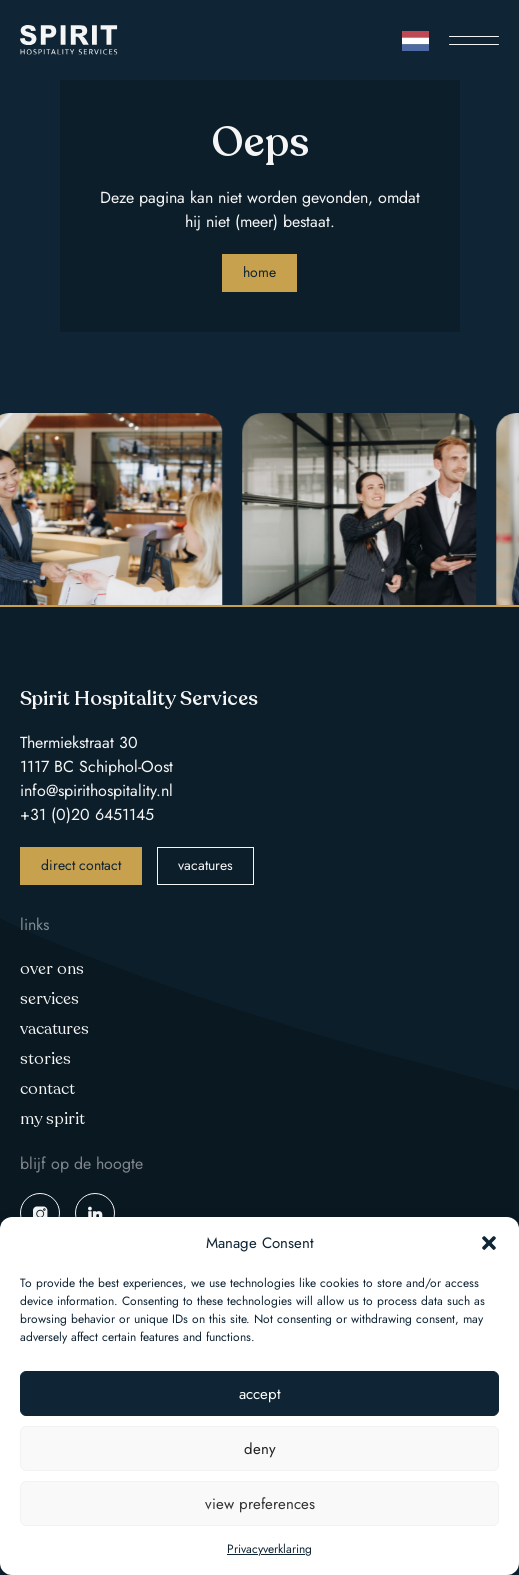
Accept (260, 1394)
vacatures (205, 865)
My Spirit (52, 1119)
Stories (45, 1059)
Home (259, 272)
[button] (489, 1243)
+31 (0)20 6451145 (87, 814)
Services (49, 999)
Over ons (52, 969)
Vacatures (54, 1029)
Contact (47, 1089)
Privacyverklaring (269, 1549)
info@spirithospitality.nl (96, 790)
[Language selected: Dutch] (415, 40)
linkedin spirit (95, 1213)
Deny (260, 1449)
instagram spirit (40, 1213)
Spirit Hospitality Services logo (69, 40)
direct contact (81, 865)
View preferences (260, 1504)
